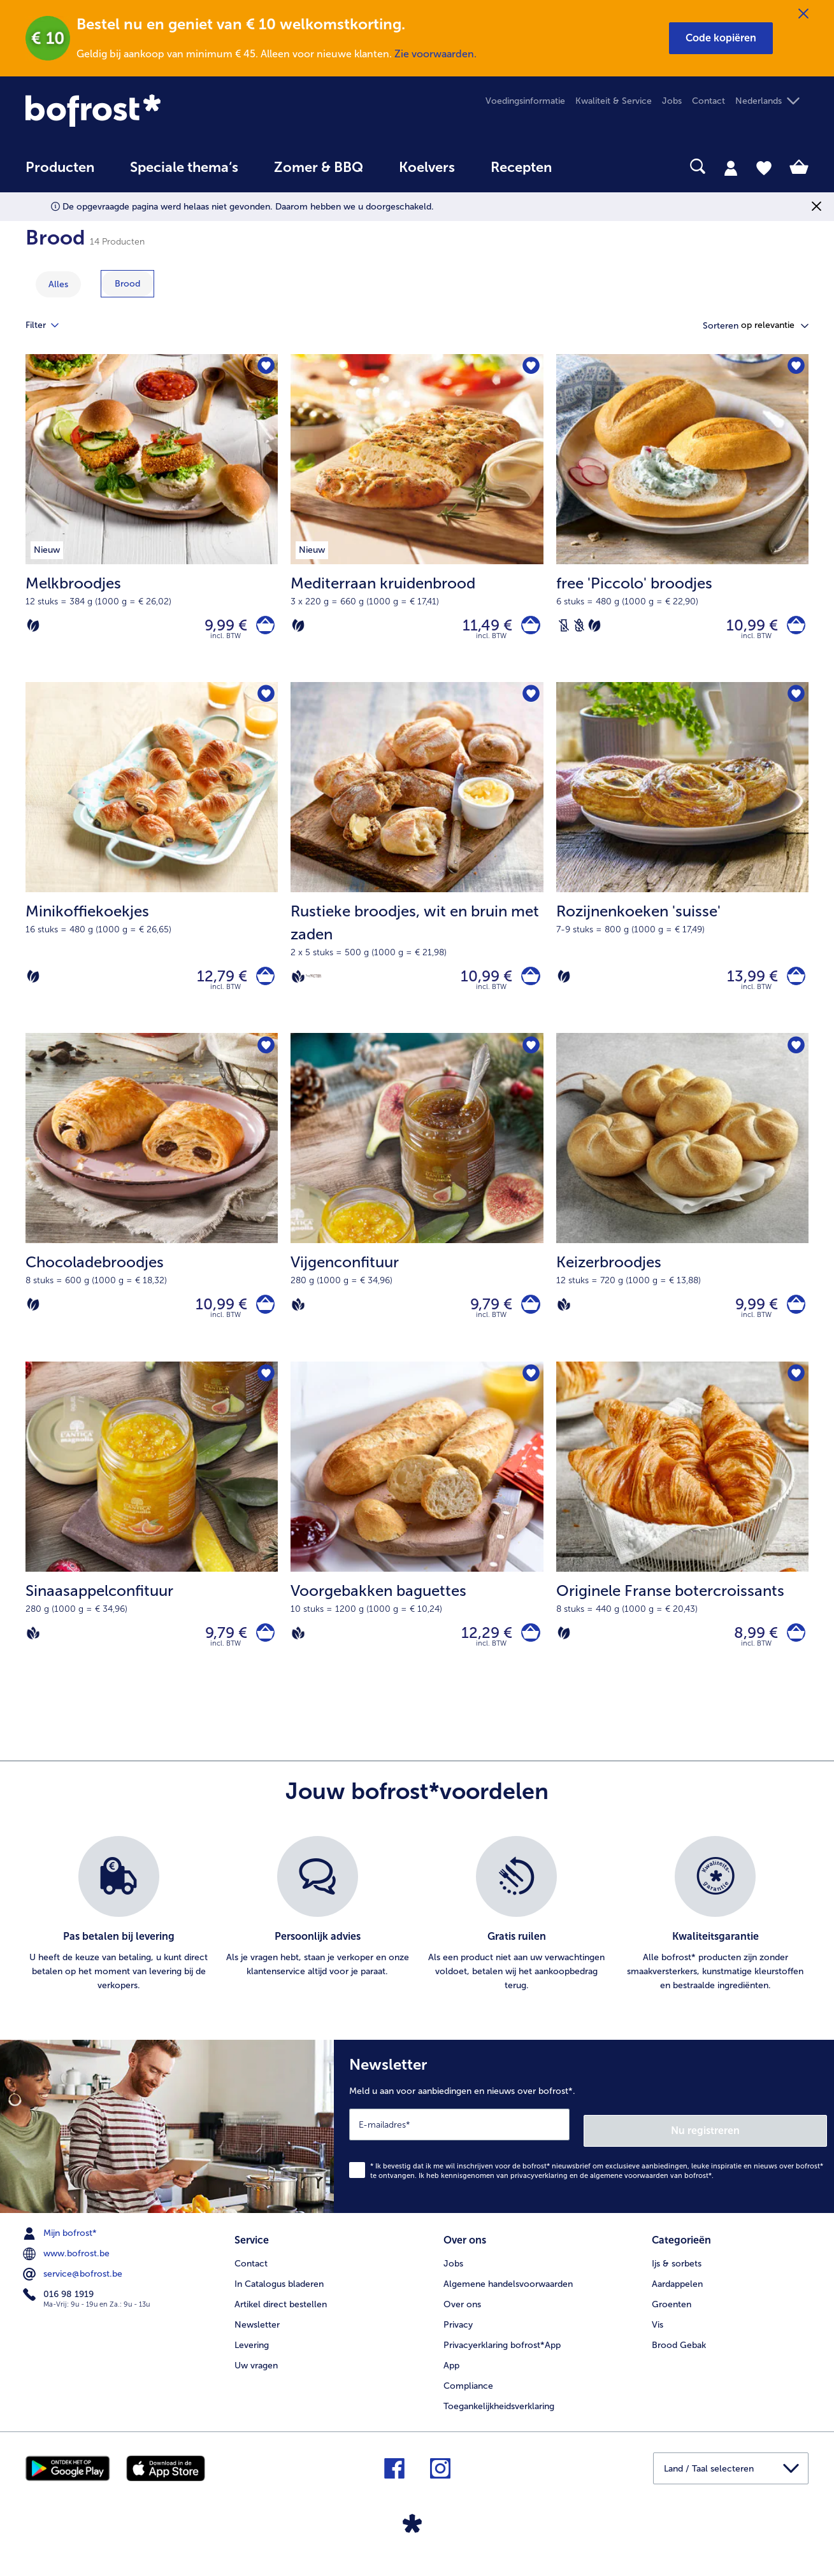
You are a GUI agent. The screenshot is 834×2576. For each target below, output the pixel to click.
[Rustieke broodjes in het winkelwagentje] (527, 984)
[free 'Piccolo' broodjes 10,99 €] (682, 521)
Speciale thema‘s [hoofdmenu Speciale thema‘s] (184, 167)
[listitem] (118, 1937)
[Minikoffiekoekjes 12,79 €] (151, 866)
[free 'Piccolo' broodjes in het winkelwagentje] (792, 628)
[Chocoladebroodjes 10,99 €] (151, 1211)
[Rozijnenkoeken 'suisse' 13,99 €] (682, 866)
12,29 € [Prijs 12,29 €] (481, 1652)
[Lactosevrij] (564, 628)
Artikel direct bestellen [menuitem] (280, 2317)
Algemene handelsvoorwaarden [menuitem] (508, 2297)
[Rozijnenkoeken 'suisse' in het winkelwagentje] (792, 984)
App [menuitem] (451, 2378)
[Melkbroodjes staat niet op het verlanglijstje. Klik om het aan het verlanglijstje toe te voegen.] (264, 367)
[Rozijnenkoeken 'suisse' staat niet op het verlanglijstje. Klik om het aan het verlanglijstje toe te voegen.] (795, 701)
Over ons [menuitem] (462, 2317)
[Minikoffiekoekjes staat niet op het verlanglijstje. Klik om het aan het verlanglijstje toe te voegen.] (264, 701)
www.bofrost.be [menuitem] (67, 2270)
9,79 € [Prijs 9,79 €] (485, 1318)
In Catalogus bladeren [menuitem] (279, 2297)
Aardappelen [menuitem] (677, 2297)
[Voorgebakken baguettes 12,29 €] (417, 1545)
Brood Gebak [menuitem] (679, 2358)
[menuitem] (59, 173)
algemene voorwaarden (629, 2192)
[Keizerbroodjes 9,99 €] (682, 1211)
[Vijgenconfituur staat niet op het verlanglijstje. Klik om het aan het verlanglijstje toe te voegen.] (529, 1058)
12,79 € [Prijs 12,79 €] (216, 984)
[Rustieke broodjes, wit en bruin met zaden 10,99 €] (417, 866)
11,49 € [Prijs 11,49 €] (482, 627)
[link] (143, 110)
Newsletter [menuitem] (257, 2338)
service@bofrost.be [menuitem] (73, 2290)
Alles (58, 284)
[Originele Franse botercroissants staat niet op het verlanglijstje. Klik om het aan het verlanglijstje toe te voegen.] (795, 1392)
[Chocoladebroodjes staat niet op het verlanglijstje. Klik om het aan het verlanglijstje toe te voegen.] (264, 1058)
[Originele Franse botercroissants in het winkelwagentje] (792, 1652)
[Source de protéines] (313, 983)
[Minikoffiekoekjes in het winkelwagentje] (262, 984)
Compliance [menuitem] (468, 2399)
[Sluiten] (803, 14)
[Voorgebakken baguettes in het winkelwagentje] (527, 1652)
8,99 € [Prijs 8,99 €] (750, 1652)
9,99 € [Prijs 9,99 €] (219, 627)
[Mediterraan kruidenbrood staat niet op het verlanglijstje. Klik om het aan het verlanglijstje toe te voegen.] (529, 367)
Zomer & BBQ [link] (318, 167)
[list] (417, 1937)
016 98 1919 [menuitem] (59, 2311)
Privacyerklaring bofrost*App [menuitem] (502, 2358)
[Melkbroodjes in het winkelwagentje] (262, 628)
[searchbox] (595, 166)
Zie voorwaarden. (435, 54)
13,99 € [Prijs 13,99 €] (746, 984)
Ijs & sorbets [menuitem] (676, 2277)
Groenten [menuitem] (671, 2317)
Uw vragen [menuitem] (256, 2378)
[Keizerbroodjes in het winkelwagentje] (792, 1318)
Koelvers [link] (427, 167)
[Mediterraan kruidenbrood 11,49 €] (417, 521)
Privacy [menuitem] (458, 2338)
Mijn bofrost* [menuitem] (61, 2250)
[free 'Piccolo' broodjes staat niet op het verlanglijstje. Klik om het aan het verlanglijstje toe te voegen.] (795, 367)
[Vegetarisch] (33, 628)
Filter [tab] (49, 325)
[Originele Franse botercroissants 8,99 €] (682, 1545)
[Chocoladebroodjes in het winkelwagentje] (262, 1318)
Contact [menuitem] (708, 101)
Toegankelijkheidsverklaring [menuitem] (498, 2419)
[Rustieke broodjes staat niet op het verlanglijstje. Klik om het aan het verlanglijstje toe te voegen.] (529, 701)
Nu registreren (776, 2147)
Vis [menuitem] (657, 2338)
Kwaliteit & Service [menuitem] (613, 101)
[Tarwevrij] (579, 628)
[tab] (730, 167)
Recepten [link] (521, 167)
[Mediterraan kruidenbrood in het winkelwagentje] (527, 628)
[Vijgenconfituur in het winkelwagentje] (527, 1318)
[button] (721, 38)
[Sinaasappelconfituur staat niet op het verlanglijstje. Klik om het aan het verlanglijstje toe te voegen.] (264, 1392)
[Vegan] (298, 984)
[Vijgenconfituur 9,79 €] (417, 1211)
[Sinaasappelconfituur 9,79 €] (151, 1545)
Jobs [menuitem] (672, 101)
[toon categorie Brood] (127, 284)
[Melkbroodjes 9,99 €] (151, 521)
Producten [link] (59, 167)
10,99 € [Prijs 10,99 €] (746, 627)
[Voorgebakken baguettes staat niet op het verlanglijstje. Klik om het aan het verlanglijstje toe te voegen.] (529, 1392)
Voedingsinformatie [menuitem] (525, 101)
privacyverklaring (539, 2192)
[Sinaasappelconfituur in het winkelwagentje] (262, 1652)
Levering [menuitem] (251, 2358)
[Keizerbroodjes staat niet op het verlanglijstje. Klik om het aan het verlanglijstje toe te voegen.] (795, 1058)
